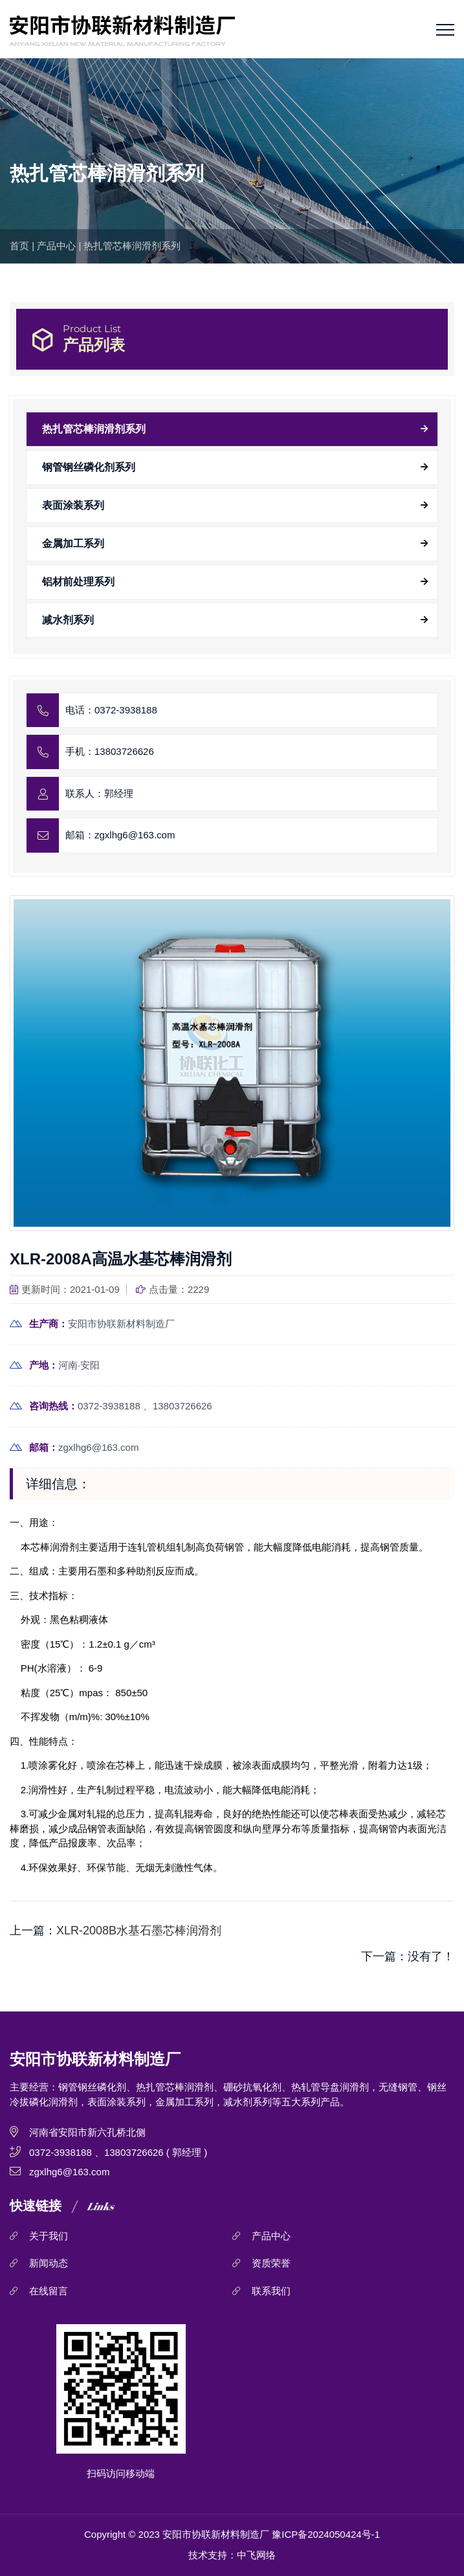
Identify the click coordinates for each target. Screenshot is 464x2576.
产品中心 (56, 245)
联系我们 (271, 2290)
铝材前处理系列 (78, 581)
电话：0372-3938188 (111, 709)
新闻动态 (48, 2262)
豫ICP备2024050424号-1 (326, 2534)
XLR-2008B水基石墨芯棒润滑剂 (138, 1930)
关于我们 (48, 2235)
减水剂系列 (68, 619)
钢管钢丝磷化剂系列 (88, 467)
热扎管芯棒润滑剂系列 (132, 245)
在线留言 (48, 2290)
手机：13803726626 (109, 751)
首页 (19, 245)
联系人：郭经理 (99, 793)
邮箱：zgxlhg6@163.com (120, 834)
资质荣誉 (271, 2262)
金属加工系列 (73, 543)
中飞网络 (256, 2554)
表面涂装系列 (73, 505)
